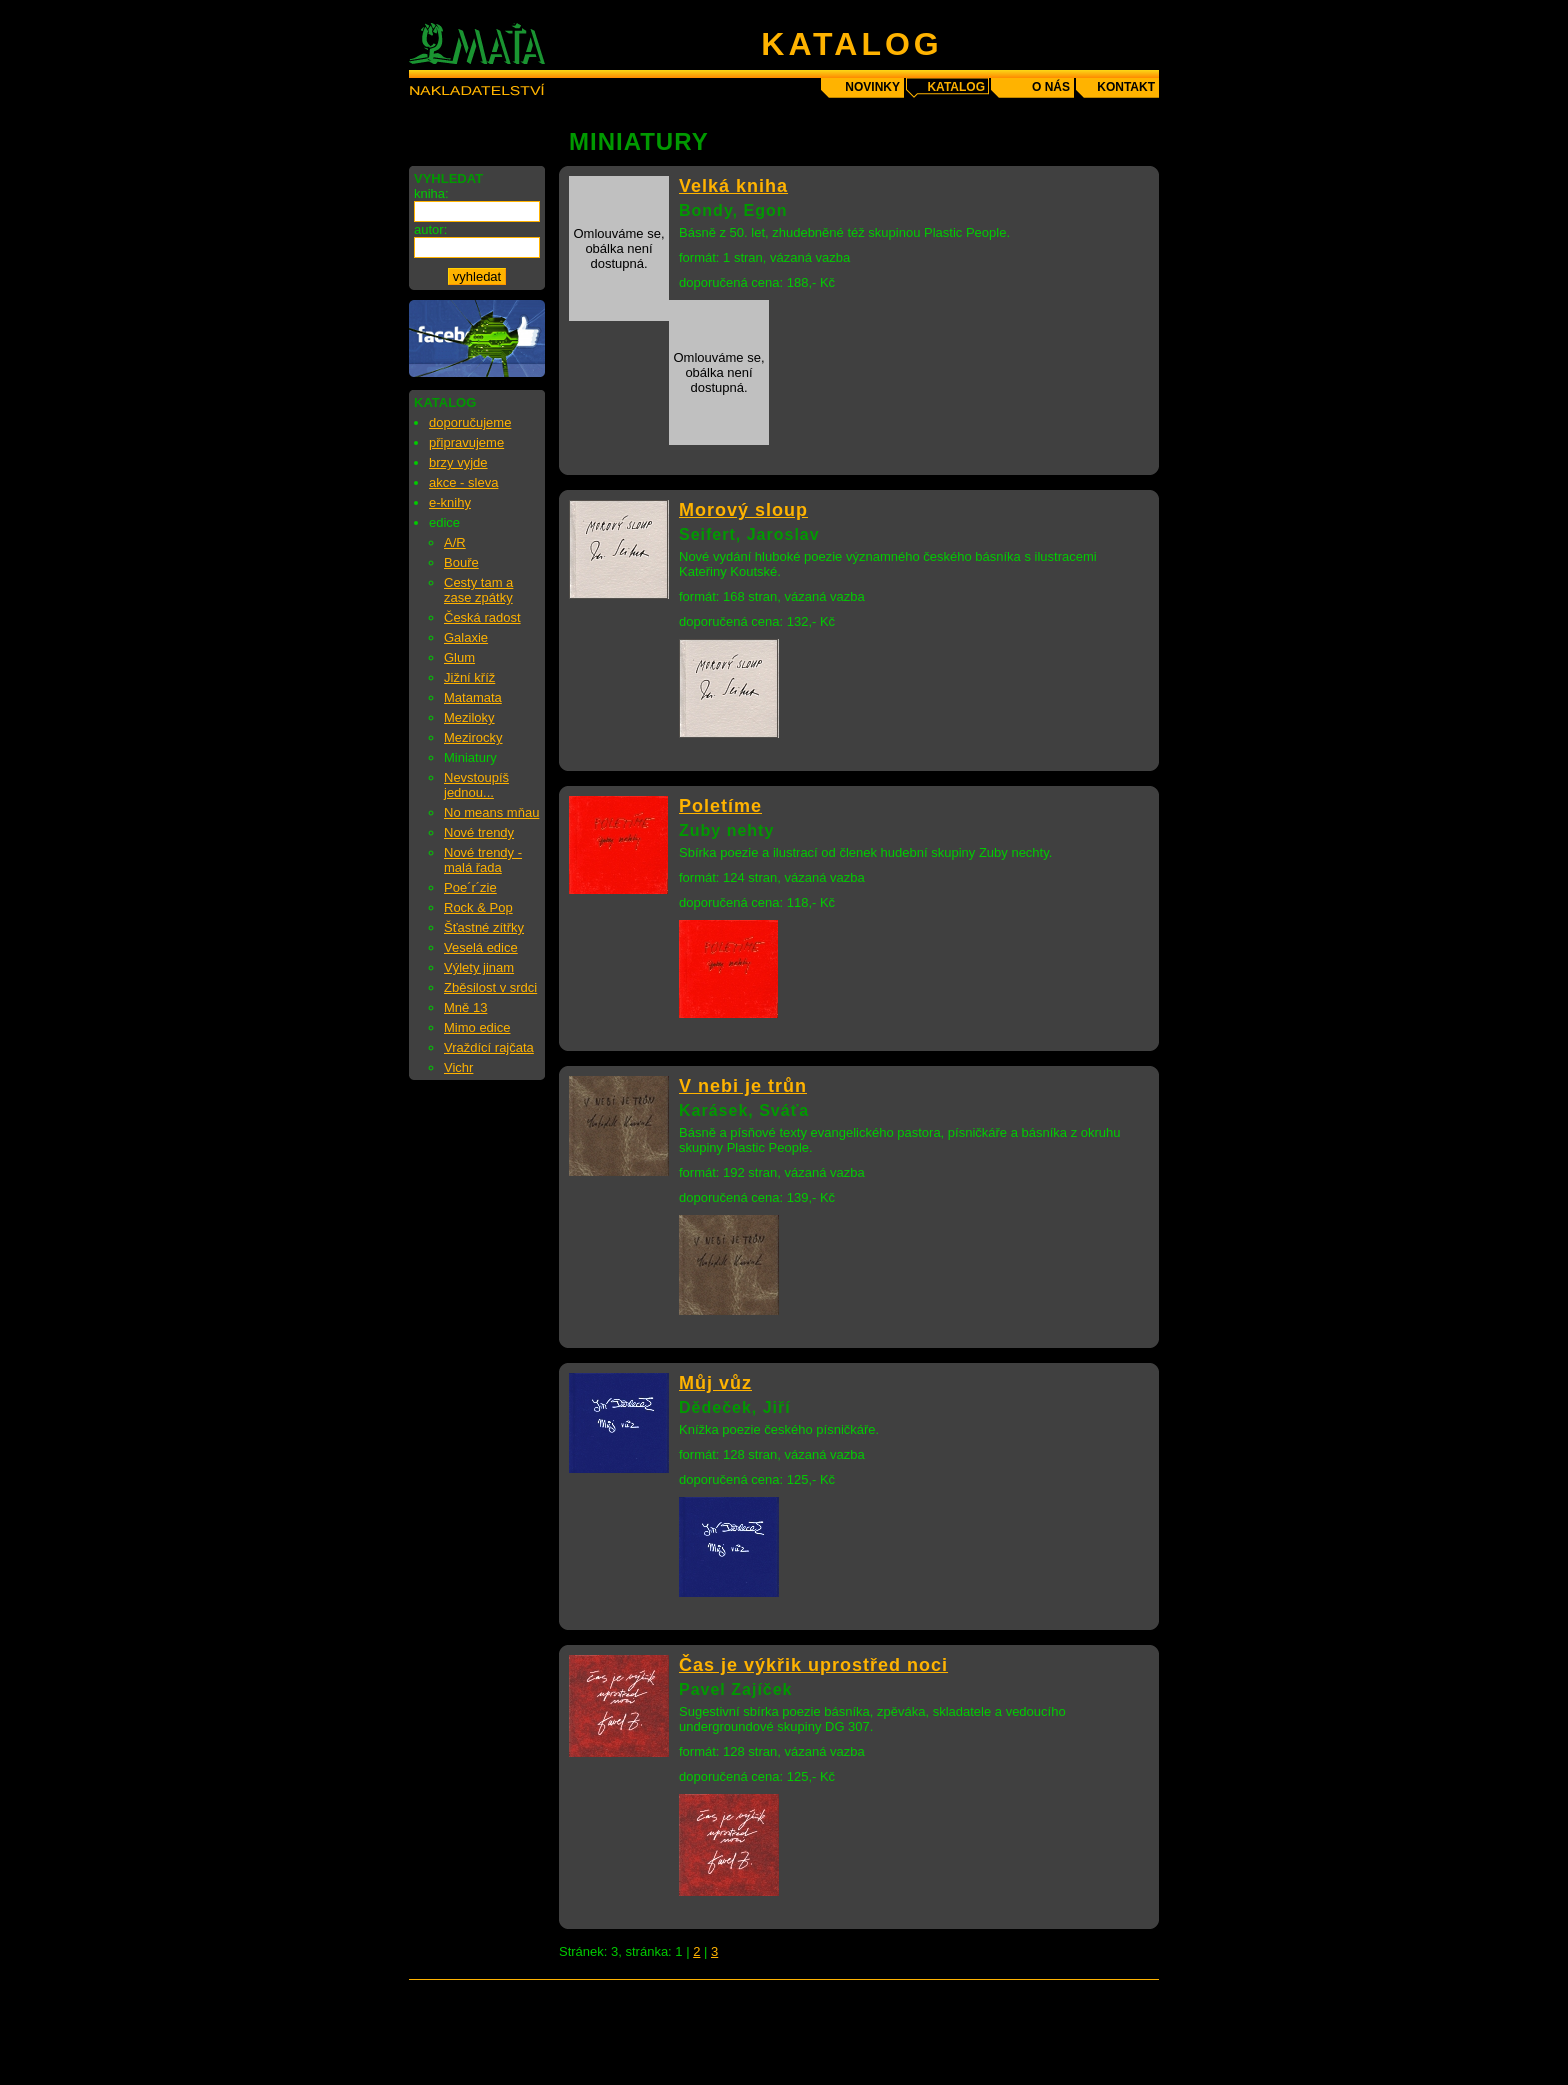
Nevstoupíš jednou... (476, 785)
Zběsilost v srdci (490, 987)
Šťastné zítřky (484, 927)
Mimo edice (477, 1027)
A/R (455, 542)
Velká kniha (733, 186)
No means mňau (491, 812)
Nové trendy (479, 832)
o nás (1051, 87)
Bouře (461, 562)
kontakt (1126, 87)
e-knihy (450, 502)
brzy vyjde (458, 462)
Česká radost (482, 617)
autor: (430, 229)
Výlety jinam (479, 967)
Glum (459, 657)
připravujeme (466, 442)
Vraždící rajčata (489, 1047)
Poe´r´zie (470, 887)
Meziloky (469, 717)
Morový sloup (743, 510)
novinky (872, 87)
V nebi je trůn (743, 1086)
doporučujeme (470, 422)
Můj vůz (715, 1383)
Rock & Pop (478, 907)
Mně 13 (465, 1007)
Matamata (473, 697)
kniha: (431, 193)
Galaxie (466, 637)
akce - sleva (463, 482)
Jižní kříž (469, 677)
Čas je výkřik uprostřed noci (813, 1665)
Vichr (458, 1067)
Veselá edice (481, 947)
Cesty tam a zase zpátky (478, 590)
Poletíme (720, 806)
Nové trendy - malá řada (483, 860)
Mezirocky (473, 737)
